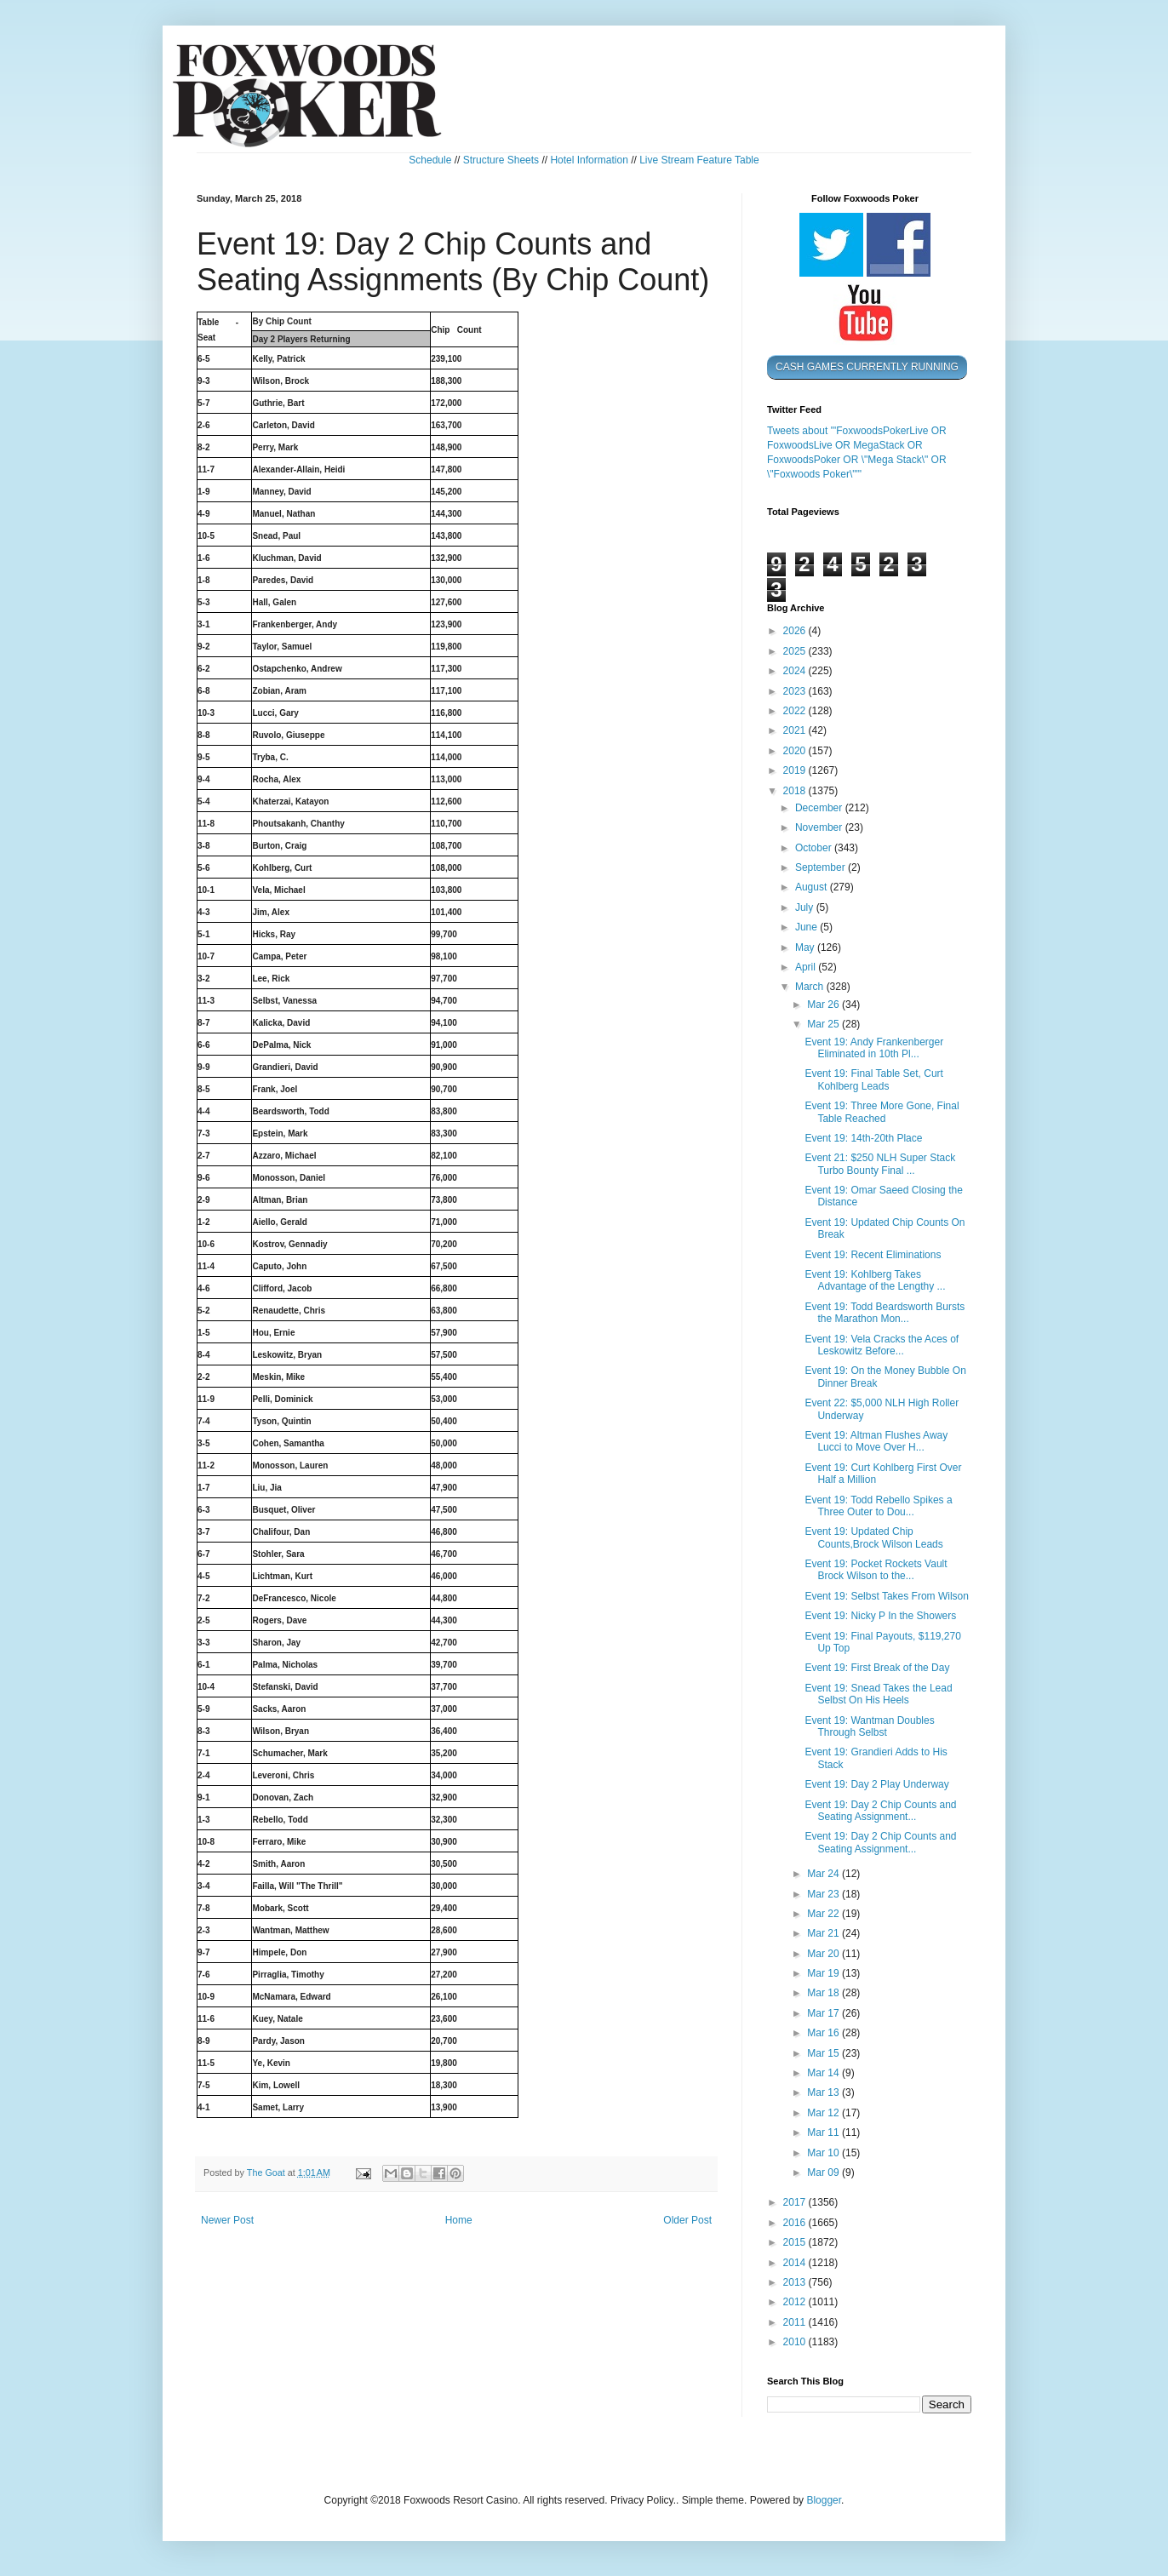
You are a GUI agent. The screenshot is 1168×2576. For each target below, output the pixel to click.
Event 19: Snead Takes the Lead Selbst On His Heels (878, 1694)
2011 (796, 2322)
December (820, 808)
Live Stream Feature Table (699, 160)
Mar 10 (824, 2153)
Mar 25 (824, 1024)
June (807, 927)
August (812, 887)
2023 (796, 691)
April (806, 967)
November (820, 827)
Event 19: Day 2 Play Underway (876, 1784)
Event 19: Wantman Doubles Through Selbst (869, 1726)
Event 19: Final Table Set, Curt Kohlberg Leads (873, 1079)
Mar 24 (824, 1874)
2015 (796, 2242)
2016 (796, 2223)
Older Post (687, 2220)
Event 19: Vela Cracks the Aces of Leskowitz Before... (881, 1345)
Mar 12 (824, 2113)
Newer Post (227, 2220)
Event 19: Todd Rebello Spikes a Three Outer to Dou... (878, 1506)
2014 (796, 2263)
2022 (796, 711)
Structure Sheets (501, 160)
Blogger (823, 2500)
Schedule (430, 160)
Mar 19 (824, 1973)
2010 (796, 2342)
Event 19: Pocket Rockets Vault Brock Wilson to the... (875, 1570)
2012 (796, 2302)
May (806, 947)
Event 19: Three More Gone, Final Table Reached (881, 1112)
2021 (796, 730)
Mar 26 (824, 1004)
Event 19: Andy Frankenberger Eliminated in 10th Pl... (873, 1048)
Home (458, 2220)
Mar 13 (824, 2092)
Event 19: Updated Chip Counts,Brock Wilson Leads (873, 1537)
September (821, 867)
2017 (796, 2202)
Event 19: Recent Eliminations (872, 1255)
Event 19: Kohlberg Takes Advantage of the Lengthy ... (874, 1280)
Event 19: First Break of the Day (876, 1668)
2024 (796, 671)
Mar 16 (824, 2033)
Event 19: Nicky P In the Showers (880, 1616)
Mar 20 (824, 1954)
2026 (796, 631)
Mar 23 (824, 1894)
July (805, 907)
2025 (796, 651)
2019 (796, 770)
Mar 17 (824, 2013)
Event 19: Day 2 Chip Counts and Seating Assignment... (880, 1811)
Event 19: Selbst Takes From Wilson (886, 1596)
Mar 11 (824, 2132)
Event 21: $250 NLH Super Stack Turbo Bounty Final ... (879, 1164)
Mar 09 (824, 2172)
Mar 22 (824, 1914)
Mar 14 (824, 2073)
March (811, 987)
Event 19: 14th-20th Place (863, 1138)
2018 (796, 791)
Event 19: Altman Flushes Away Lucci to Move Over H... (876, 1441)
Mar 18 (824, 1993)
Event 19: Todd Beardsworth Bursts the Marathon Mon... (884, 1313)
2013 (796, 2282)
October (814, 848)
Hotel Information (588, 160)
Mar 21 (824, 1933)
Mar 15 (824, 2053)
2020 (796, 751)
